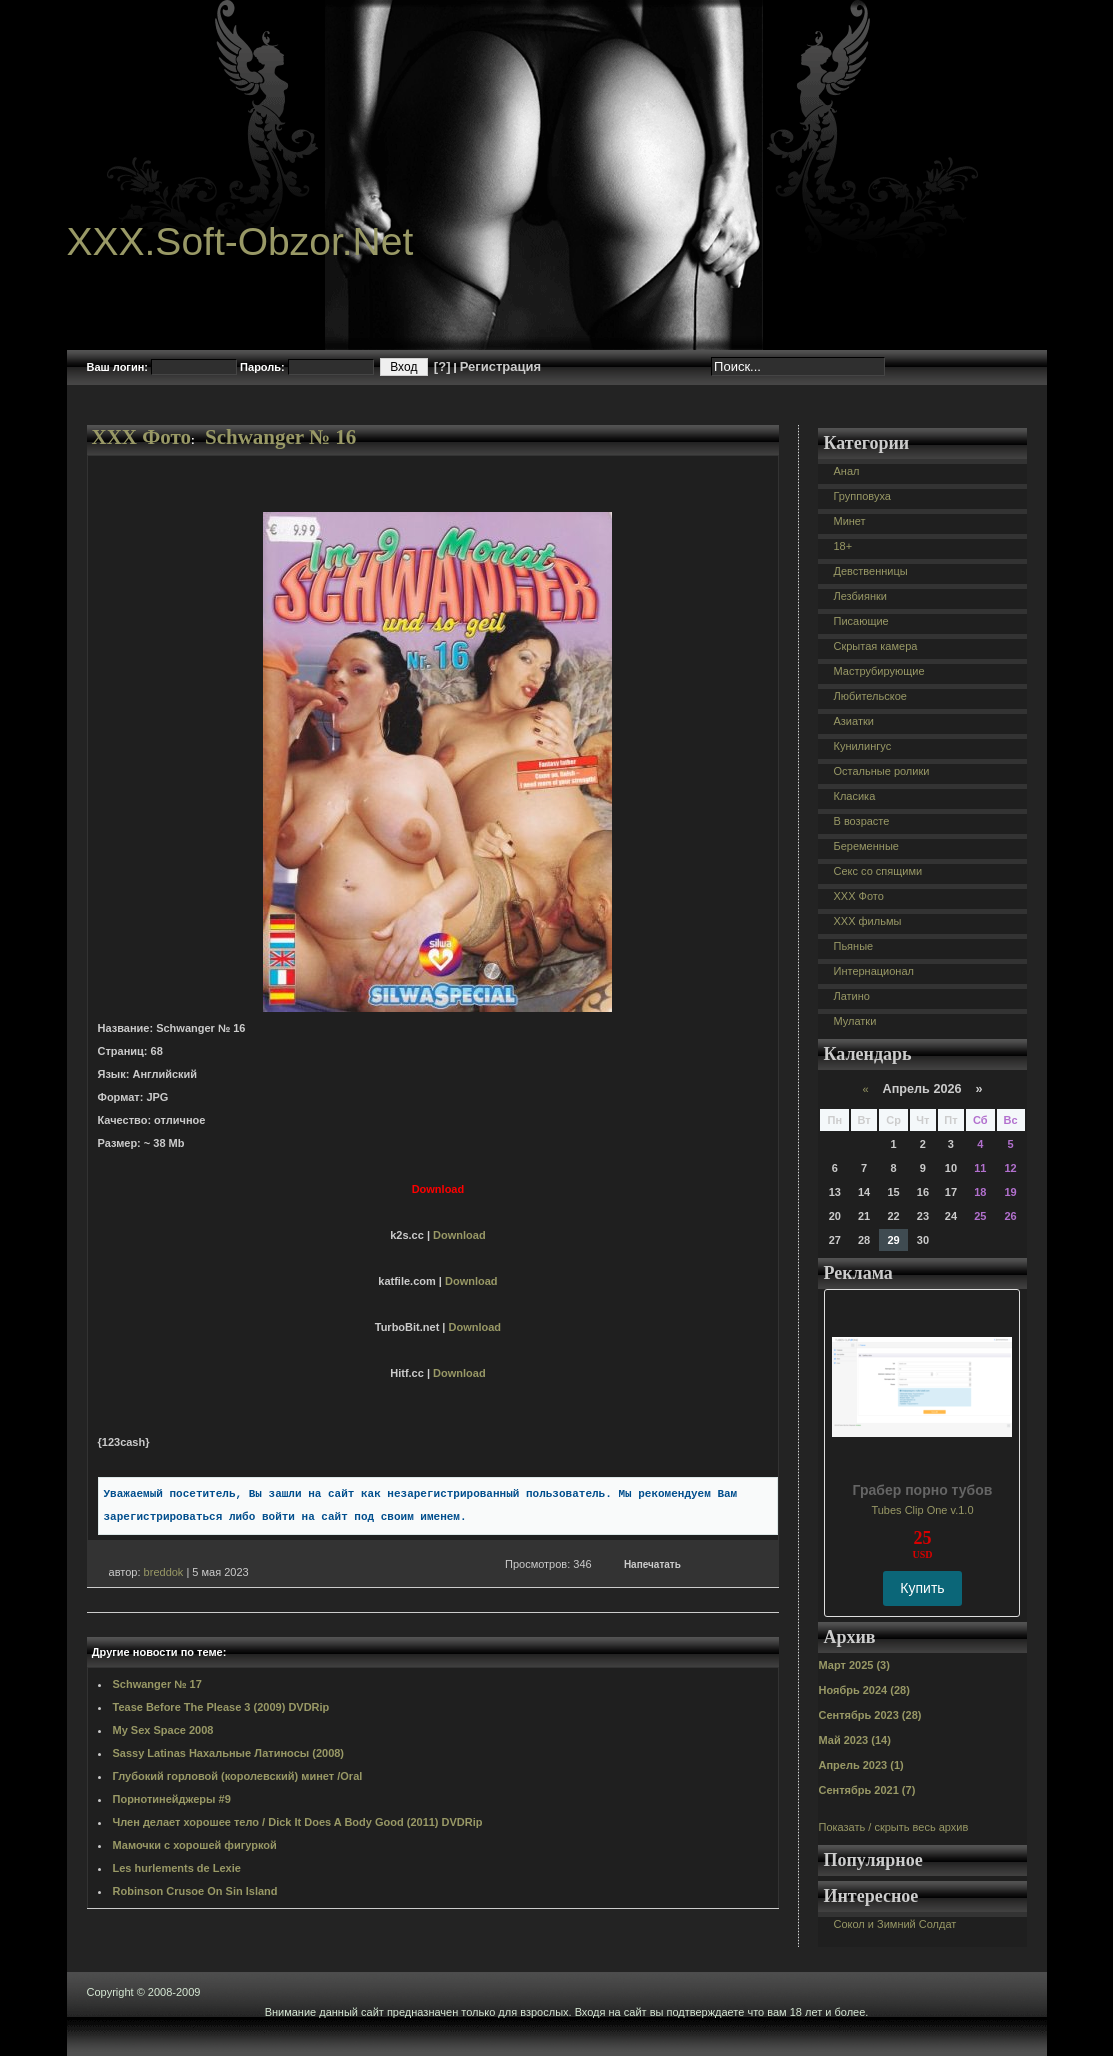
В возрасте (861, 821)
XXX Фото (142, 437)
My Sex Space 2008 (163, 1730)
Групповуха (861, 496)
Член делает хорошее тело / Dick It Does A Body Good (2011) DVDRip (298, 1822)
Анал (846, 471)
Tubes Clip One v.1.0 (922, 1510)
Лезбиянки (859, 596)
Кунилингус (862, 746)
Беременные (865, 846)
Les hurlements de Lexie (177, 1868)
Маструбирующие (878, 671)
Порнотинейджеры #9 (172, 1799)
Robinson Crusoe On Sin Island (195, 1891)
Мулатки (854, 1021)
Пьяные (853, 946)
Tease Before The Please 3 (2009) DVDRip (221, 1707)
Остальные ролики (881, 771)
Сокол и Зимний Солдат (894, 1924)
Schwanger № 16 (280, 437)
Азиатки (853, 721)
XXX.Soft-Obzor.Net (240, 241)
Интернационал (873, 971)
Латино (851, 996)
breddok (164, 1572)
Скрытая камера (875, 646)
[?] (442, 366)
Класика (854, 796)
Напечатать (652, 1564)
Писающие (860, 621)
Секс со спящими (877, 871)
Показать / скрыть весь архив (893, 1827)
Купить (922, 1588)
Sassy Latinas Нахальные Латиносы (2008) (229, 1753)
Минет (849, 521)
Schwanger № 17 (157, 1684)
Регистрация (500, 366)
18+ (842, 546)
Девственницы (870, 571)
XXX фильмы (867, 921)
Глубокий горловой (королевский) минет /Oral (238, 1776)
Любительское (869, 696)
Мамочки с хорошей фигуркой (195, 1845)
